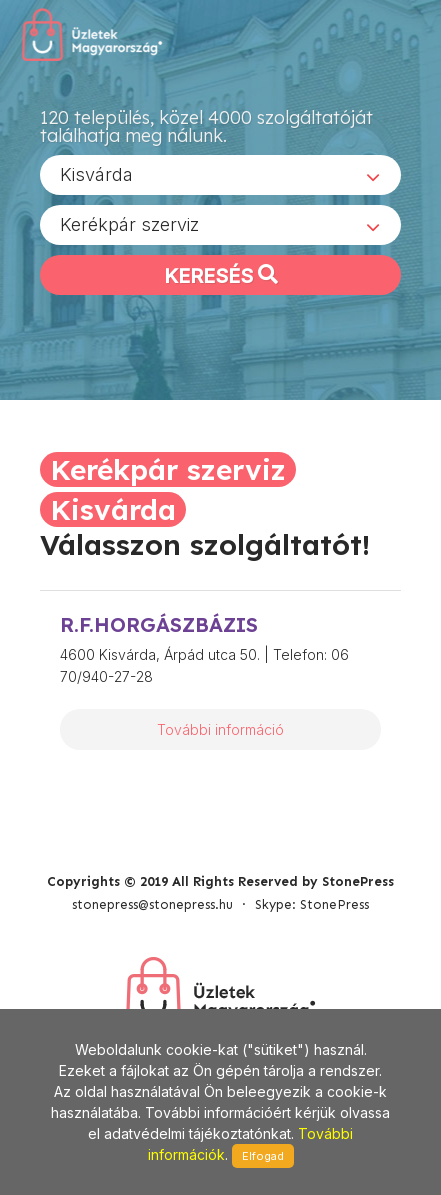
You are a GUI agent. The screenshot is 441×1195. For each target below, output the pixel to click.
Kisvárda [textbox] (96, 174)
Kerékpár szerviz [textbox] (129, 224)
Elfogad (263, 1156)
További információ (220, 729)
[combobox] (220, 175)
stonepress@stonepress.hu (152, 904)
